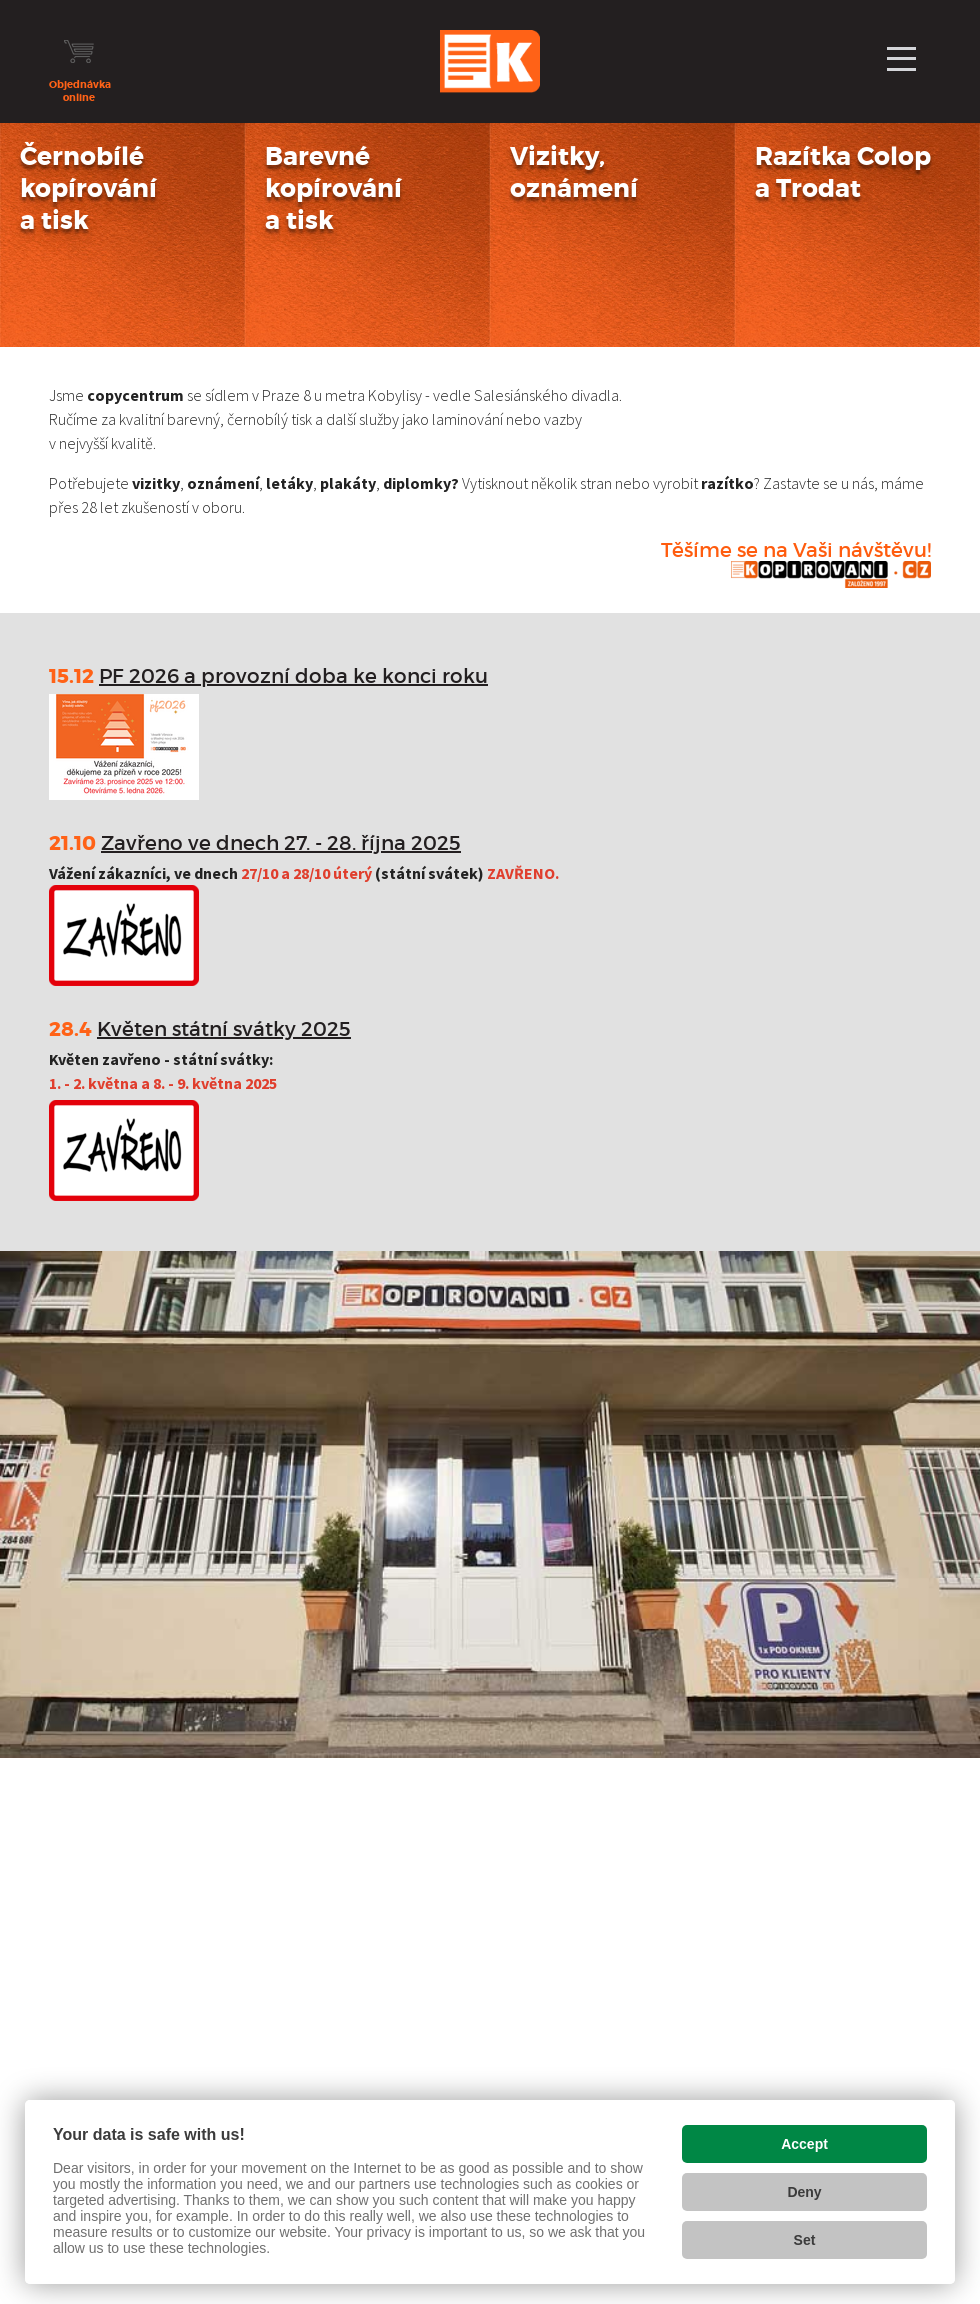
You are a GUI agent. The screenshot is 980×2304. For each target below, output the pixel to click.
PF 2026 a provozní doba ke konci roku (293, 676)
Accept (804, 2144)
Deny (804, 2192)
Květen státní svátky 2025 (224, 1029)
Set (805, 2240)
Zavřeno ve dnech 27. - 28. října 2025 (281, 843)
